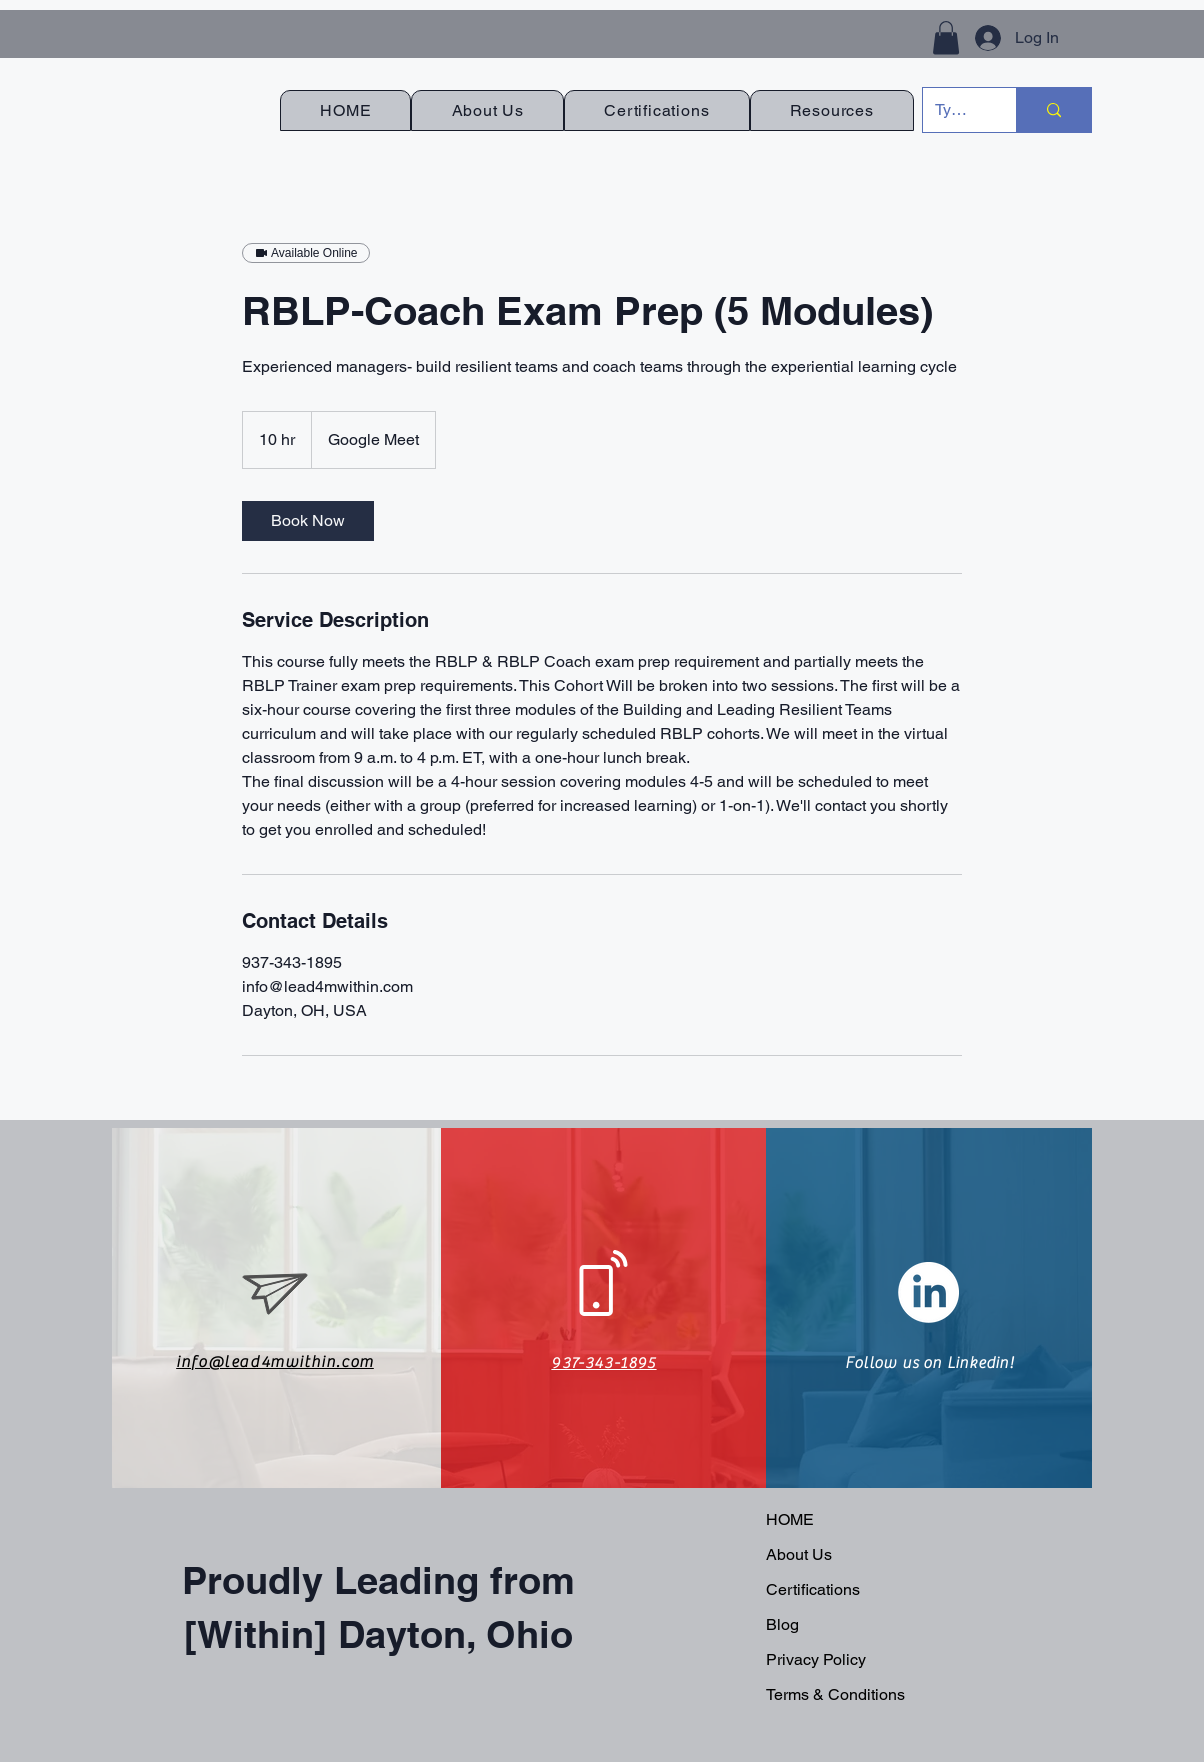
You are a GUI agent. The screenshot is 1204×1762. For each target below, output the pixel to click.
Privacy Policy (816, 1659)
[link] (308, 521)
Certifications (813, 1589)
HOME (790, 1519)
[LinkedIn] (928, 1292)
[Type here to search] (954, 110)
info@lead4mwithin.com (275, 1362)
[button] (946, 37)
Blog (782, 1624)
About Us (799, 1554)
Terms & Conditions (835, 1694)
